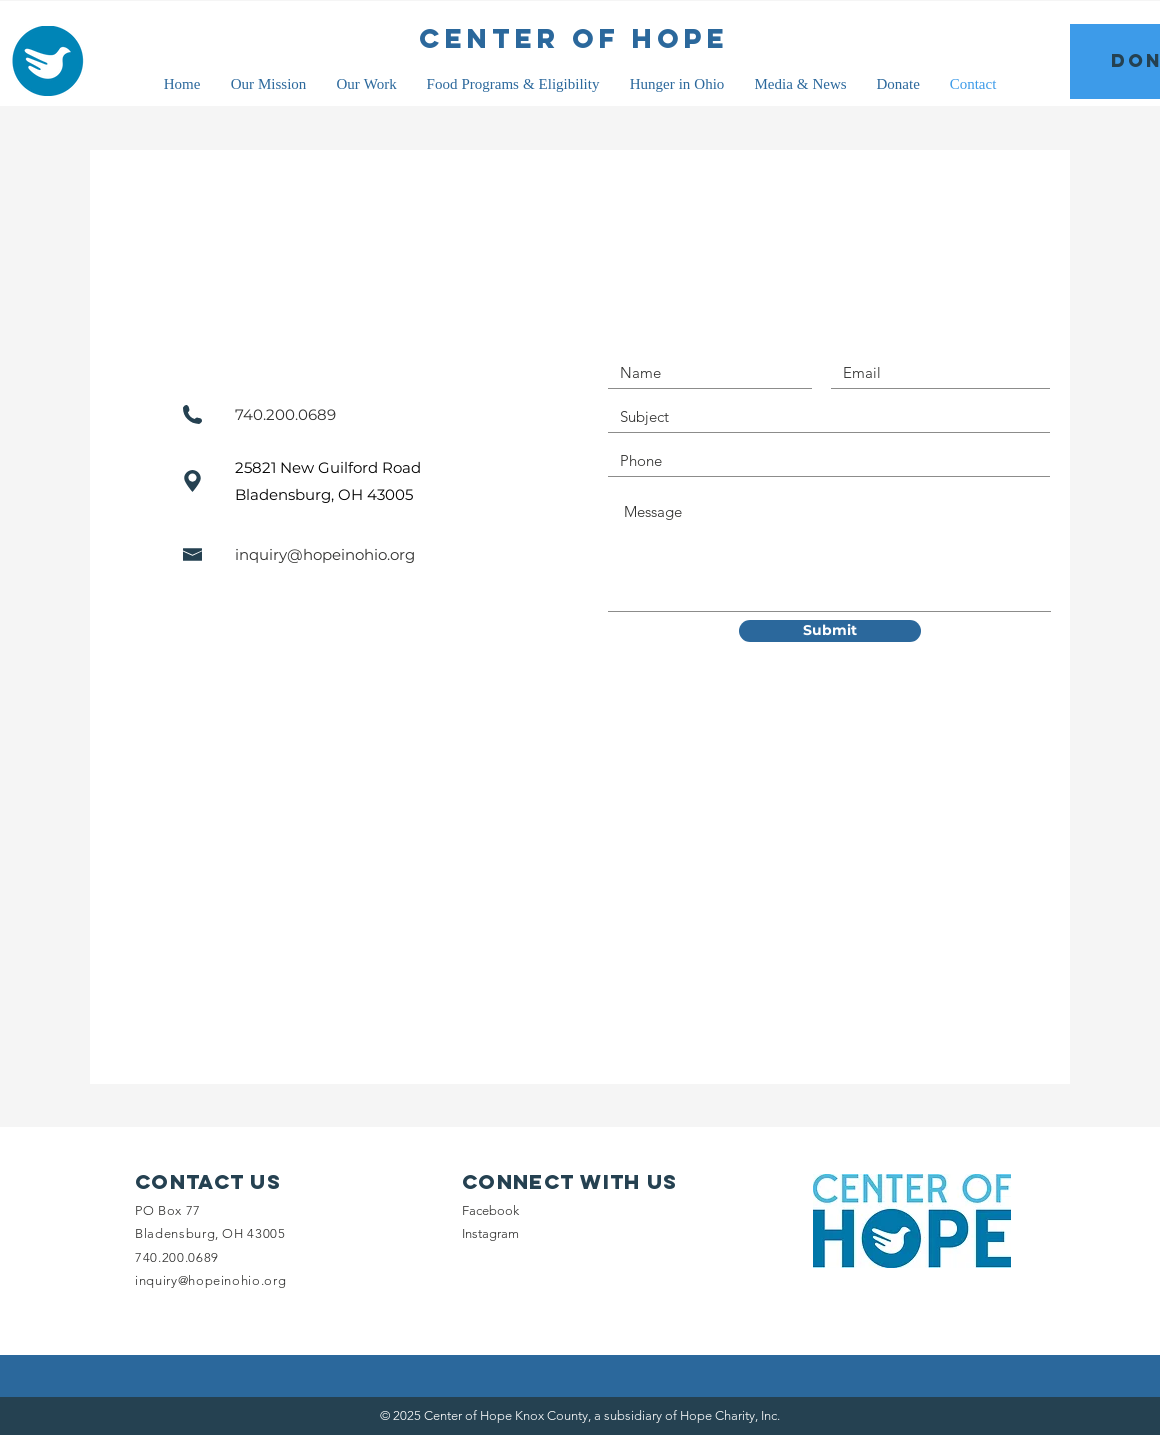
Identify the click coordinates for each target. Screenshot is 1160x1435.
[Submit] (830, 631)
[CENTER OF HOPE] (574, 39)
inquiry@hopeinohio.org (325, 554)
